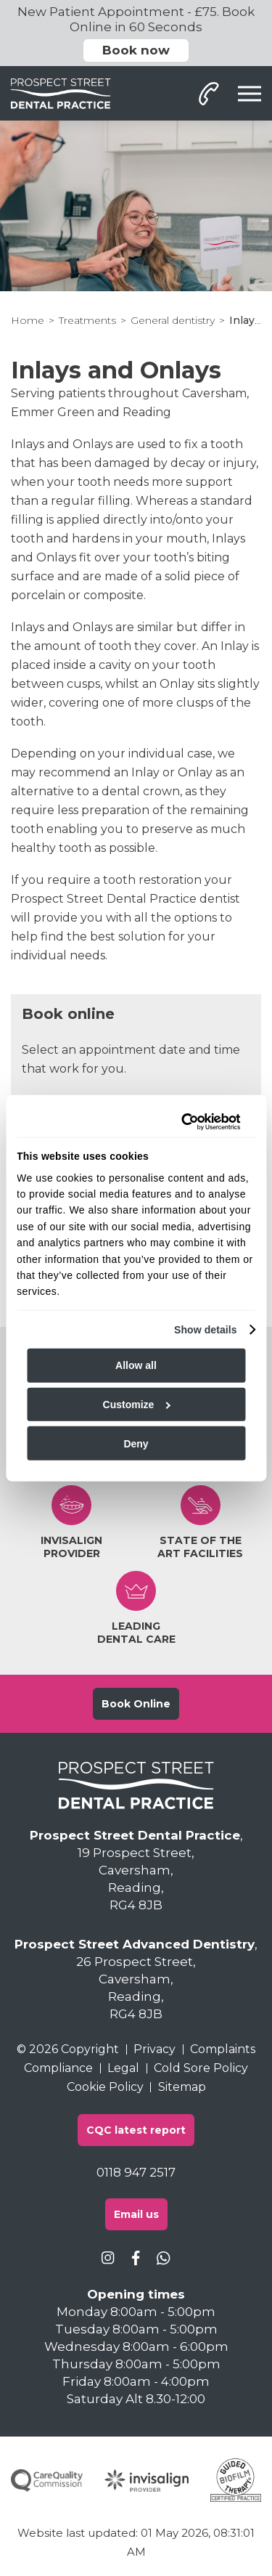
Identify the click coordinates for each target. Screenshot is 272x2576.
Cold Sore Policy (201, 2068)
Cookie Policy (105, 2087)
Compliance (58, 2068)
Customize (136, 1404)
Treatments (87, 320)
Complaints (222, 2049)
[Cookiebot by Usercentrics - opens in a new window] (182, 1121)
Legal (123, 2068)
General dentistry (173, 320)
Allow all (136, 1365)
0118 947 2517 (136, 2172)
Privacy (154, 2049)
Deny (135, 1443)
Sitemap (182, 2087)
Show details (205, 1329)
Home (27, 320)
